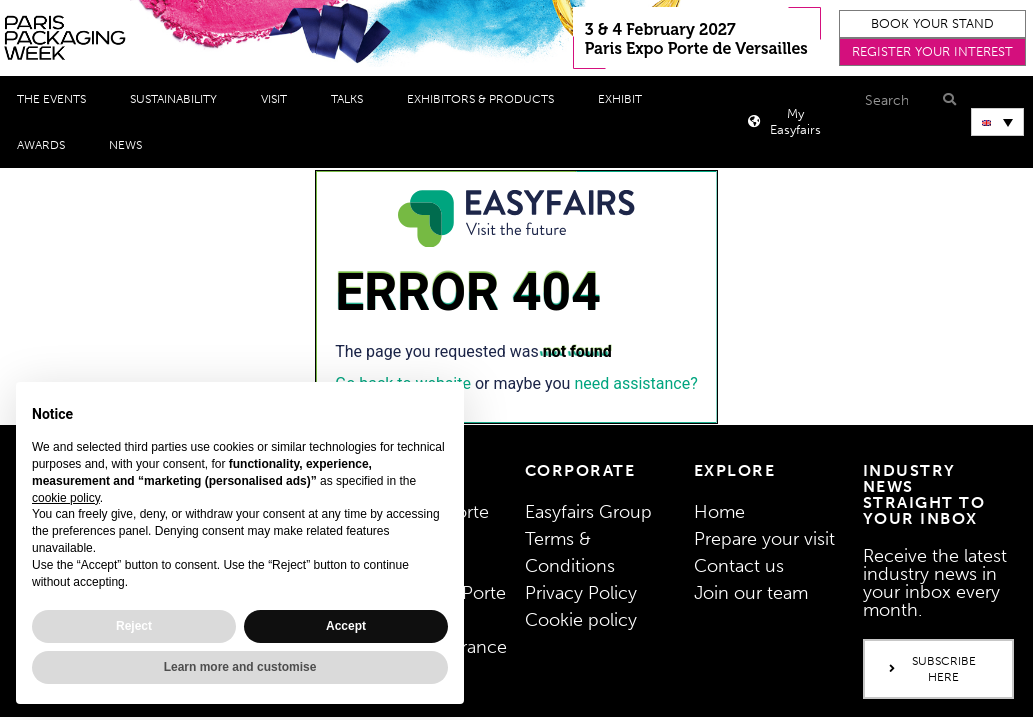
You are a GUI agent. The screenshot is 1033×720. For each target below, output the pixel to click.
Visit (279, 99)
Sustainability (178, 99)
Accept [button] (346, 626)
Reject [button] (134, 626)
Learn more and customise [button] (240, 667)
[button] (933, 24)
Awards (46, 145)
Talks (352, 99)
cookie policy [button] (66, 498)
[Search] (947, 99)
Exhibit (625, 99)
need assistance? (635, 383)
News (130, 145)
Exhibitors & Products (485, 99)
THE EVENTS (56, 99)
